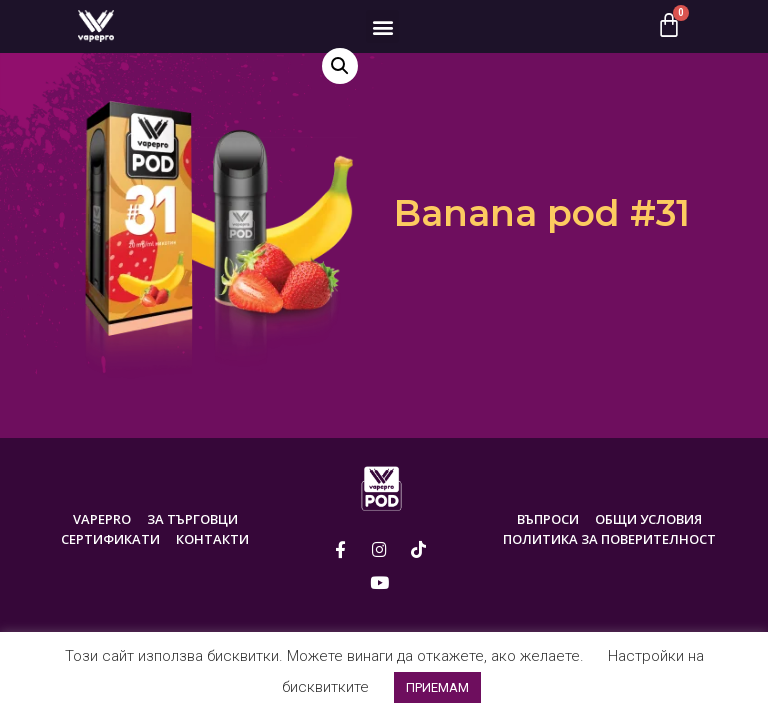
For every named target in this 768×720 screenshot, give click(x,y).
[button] (382, 26)
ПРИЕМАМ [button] (437, 687)
